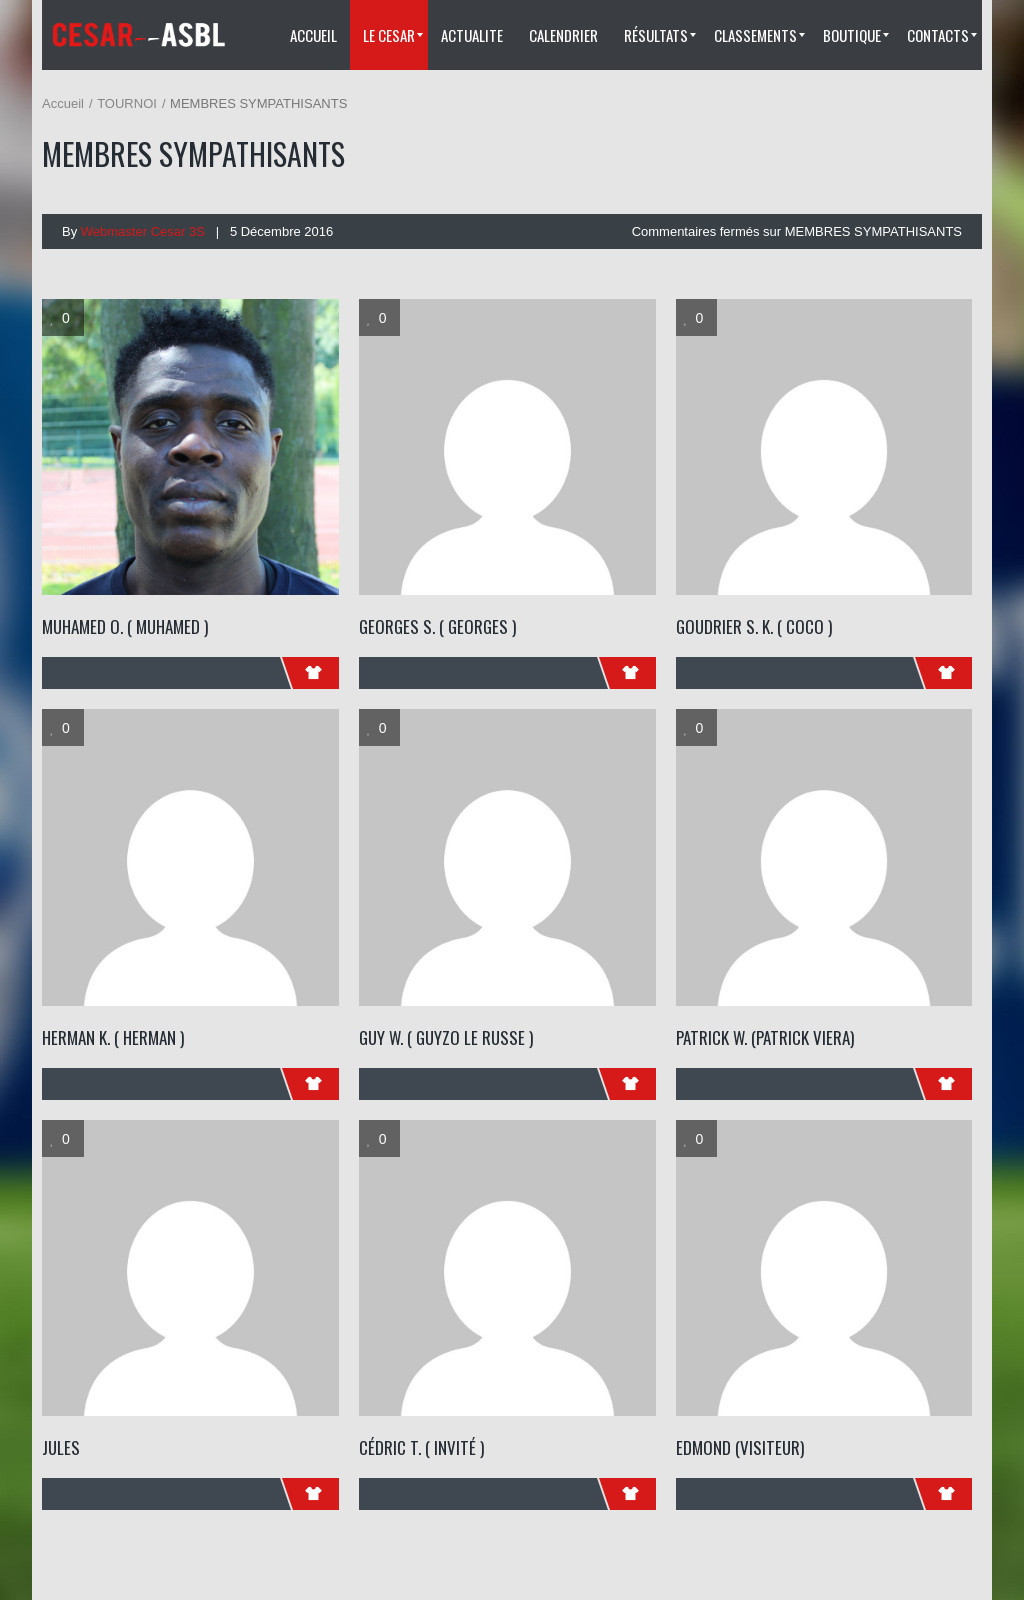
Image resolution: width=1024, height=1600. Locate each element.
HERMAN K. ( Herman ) (113, 1037)
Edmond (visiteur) (740, 1447)
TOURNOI (127, 103)
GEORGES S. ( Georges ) (437, 626)
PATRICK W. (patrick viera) (765, 1037)
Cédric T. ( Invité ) (421, 1447)
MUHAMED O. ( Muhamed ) (125, 626)
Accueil (63, 103)
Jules (61, 1447)
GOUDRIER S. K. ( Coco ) (754, 626)
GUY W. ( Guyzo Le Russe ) (446, 1037)
